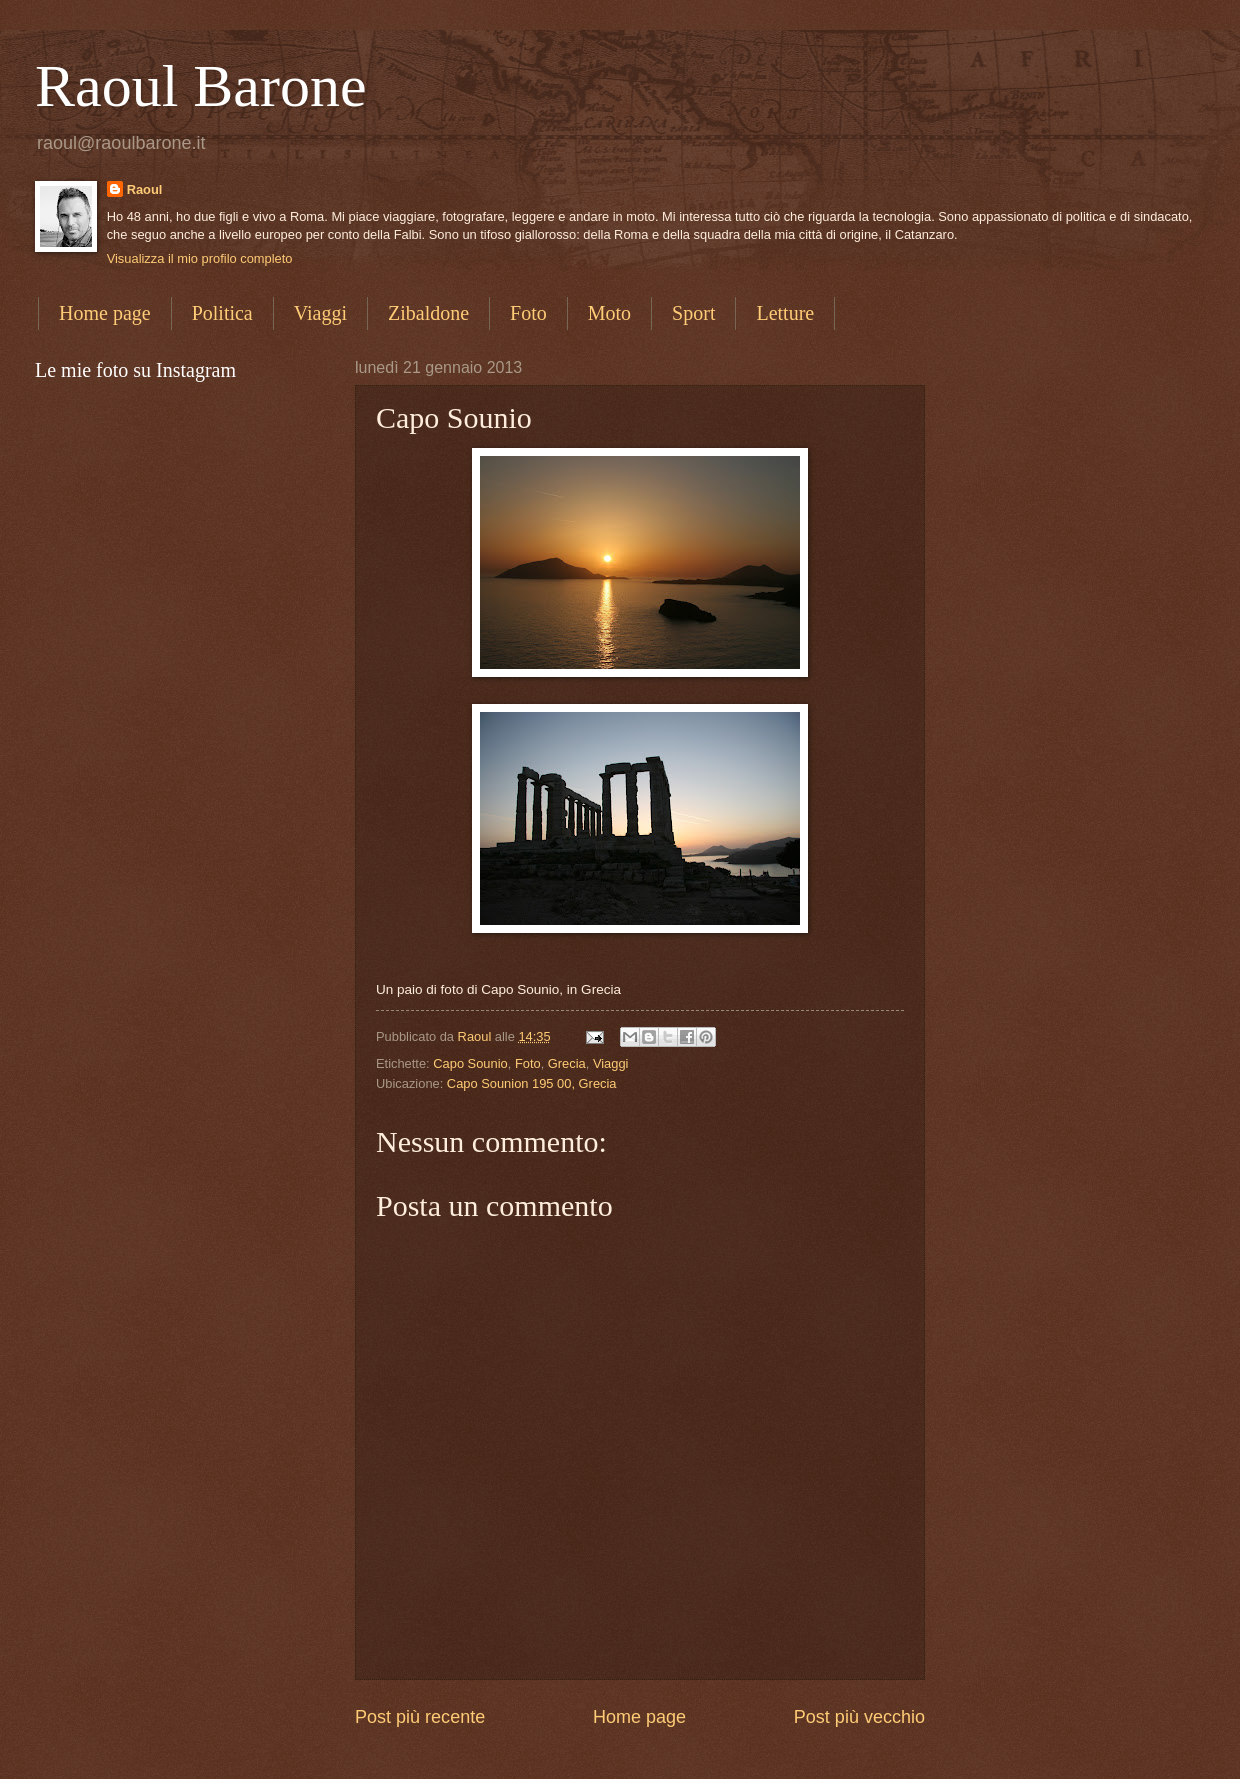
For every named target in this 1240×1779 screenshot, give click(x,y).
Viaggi (320, 313)
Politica (222, 313)
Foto (528, 313)
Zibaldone (428, 313)
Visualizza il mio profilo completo (200, 258)
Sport (693, 313)
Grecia (567, 1063)
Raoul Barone (201, 86)
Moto (609, 313)
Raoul (145, 189)
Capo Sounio (470, 1063)
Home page (105, 313)
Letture (785, 313)
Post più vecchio (859, 1717)
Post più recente (420, 1717)
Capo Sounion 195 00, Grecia (532, 1083)
